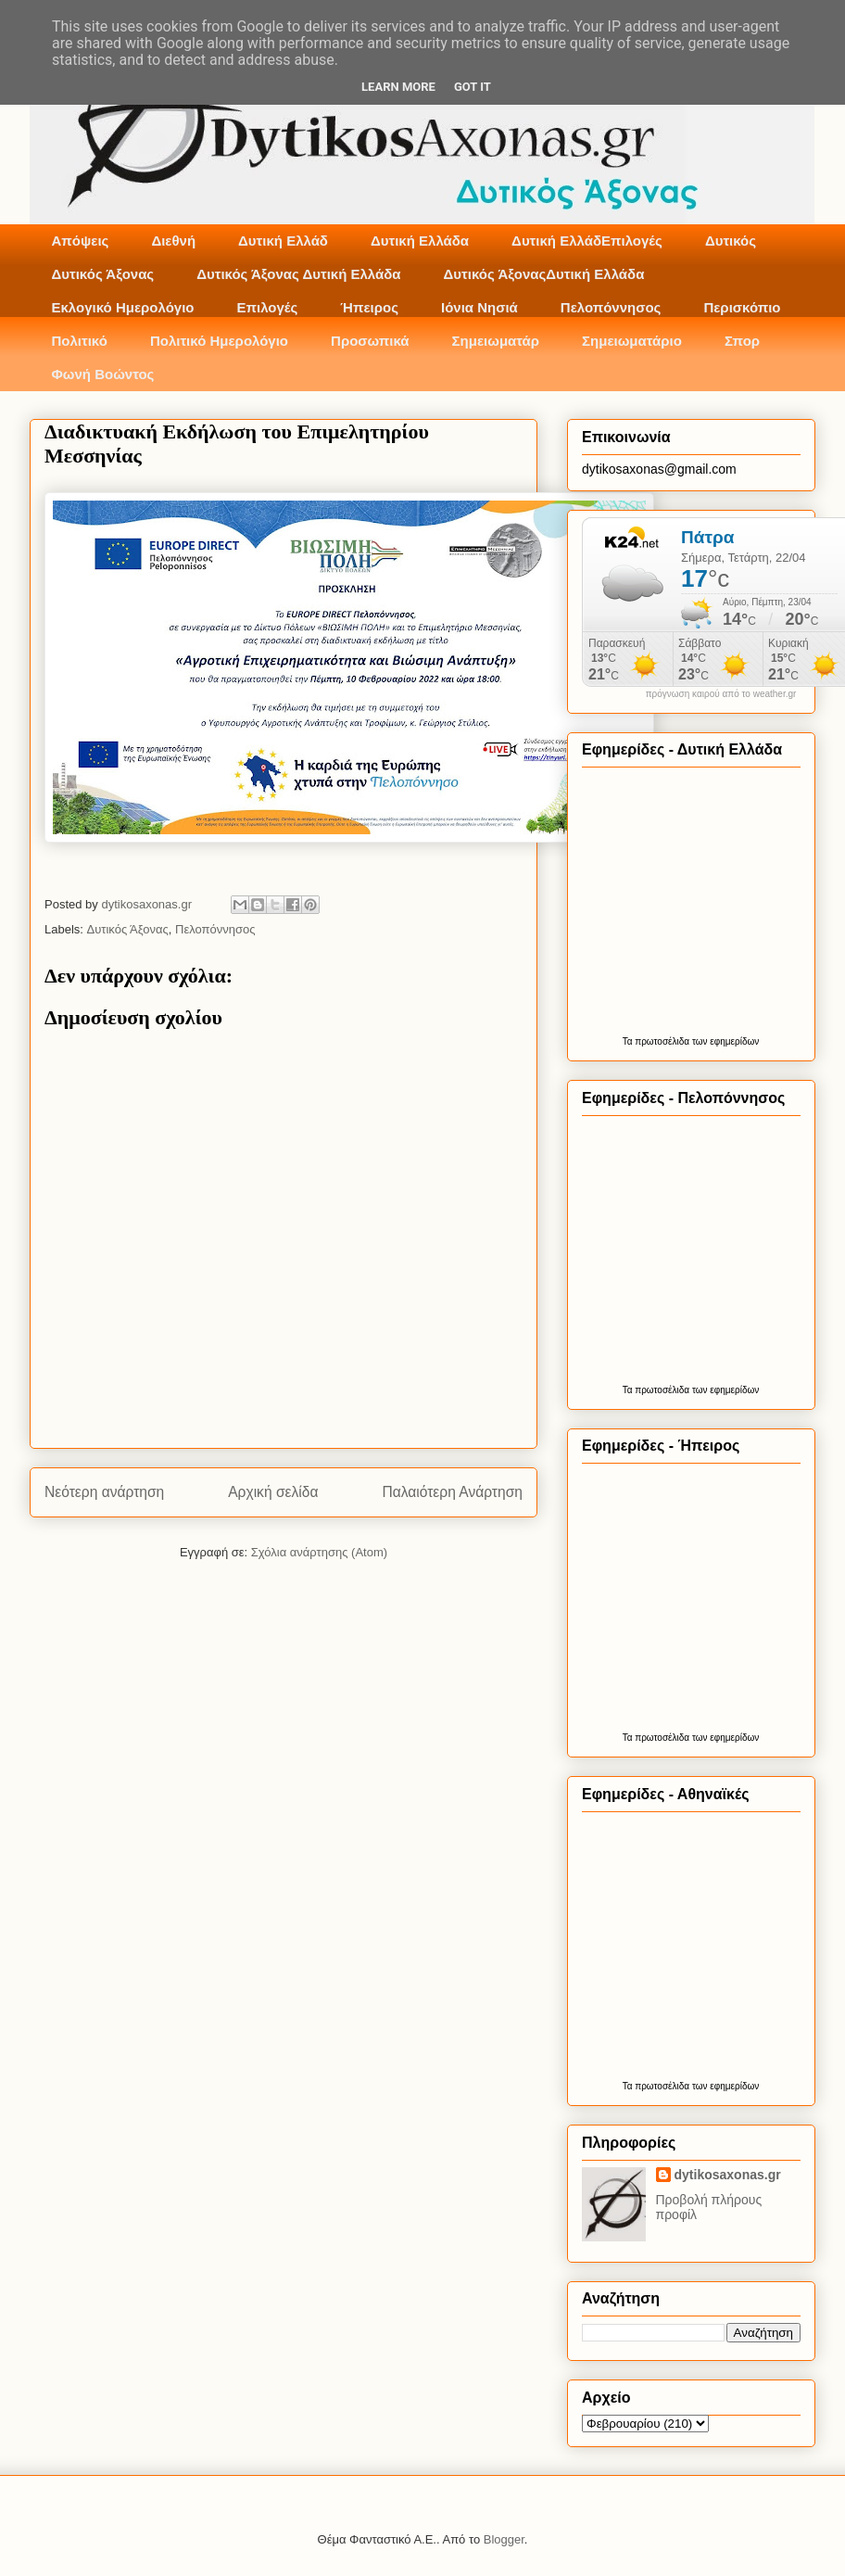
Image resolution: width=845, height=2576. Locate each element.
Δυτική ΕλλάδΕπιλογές (586, 240)
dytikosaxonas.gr (728, 2174)
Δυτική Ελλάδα (420, 240)
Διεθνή (173, 240)
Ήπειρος (369, 307)
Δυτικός (730, 240)
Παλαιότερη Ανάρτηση (452, 1492)
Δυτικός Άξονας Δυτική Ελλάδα (298, 274)
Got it (472, 87)
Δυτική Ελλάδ (283, 240)
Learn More (398, 87)
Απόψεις (80, 240)
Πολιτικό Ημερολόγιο (219, 341)
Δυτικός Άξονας (103, 274)
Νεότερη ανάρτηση (104, 1492)
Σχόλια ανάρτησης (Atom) (319, 1552)
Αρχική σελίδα (273, 1492)
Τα (629, 1041)
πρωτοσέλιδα (662, 1041)
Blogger (504, 2539)
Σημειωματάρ (495, 341)
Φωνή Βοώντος (103, 374)
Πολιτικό (79, 341)
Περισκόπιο (741, 307)
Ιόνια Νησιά (479, 307)
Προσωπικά (370, 341)
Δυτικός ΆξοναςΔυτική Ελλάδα (544, 274)
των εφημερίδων (724, 1041)
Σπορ (742, 341)
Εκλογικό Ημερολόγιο (123, 307)
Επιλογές (266, 307)
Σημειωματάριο (632, 341)
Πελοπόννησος (611, 307)
